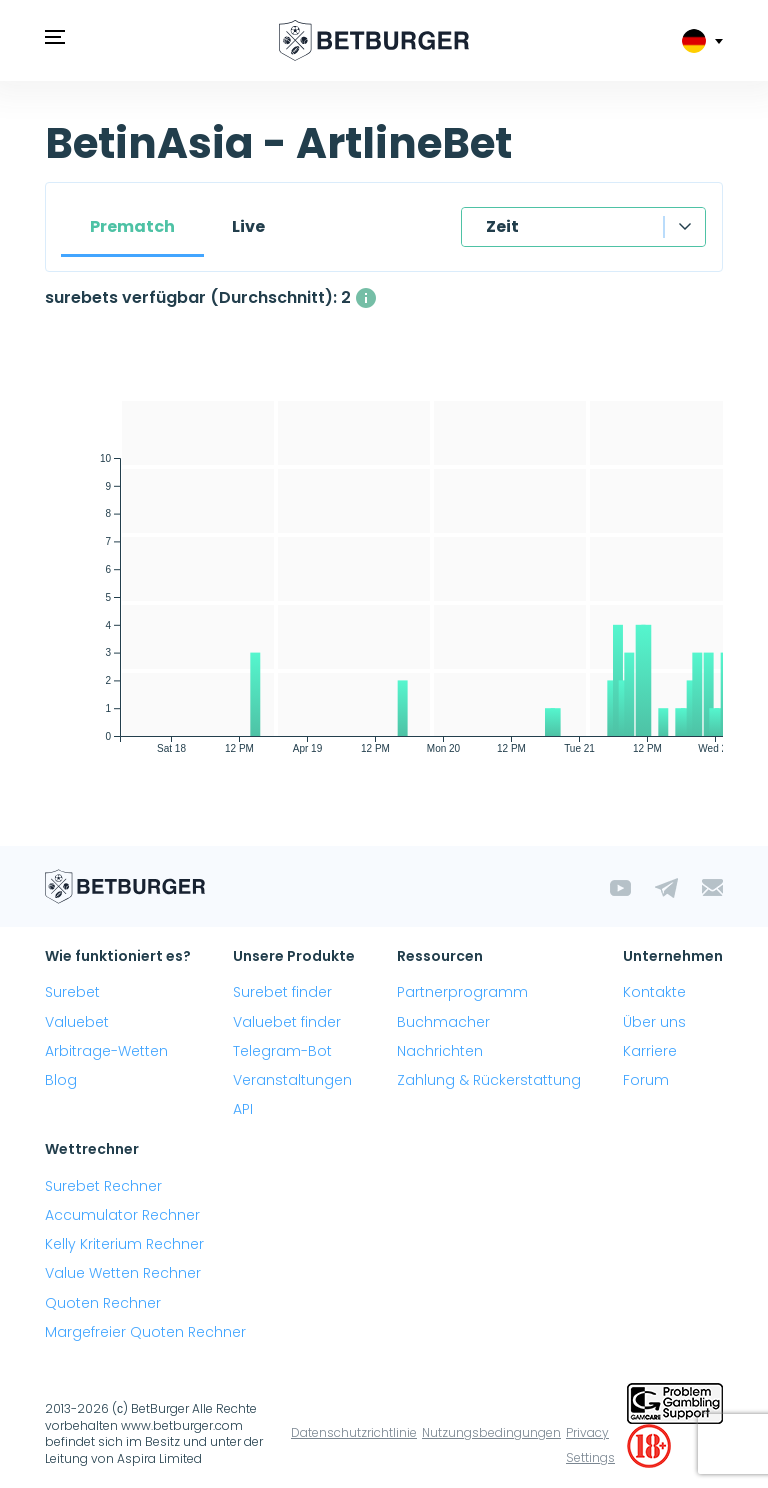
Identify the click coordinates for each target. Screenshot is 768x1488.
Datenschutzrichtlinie (354, 1432)
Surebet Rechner (103, 1186)
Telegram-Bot (282, 1051)
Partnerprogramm (462, 992)
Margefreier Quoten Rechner (145, 1332)
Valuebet (77, 1022)
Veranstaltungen (292, 1080)
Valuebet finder (287, 1022)
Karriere (650, 1051)
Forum (646, 1080)
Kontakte (654, 992)
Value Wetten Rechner (123, 1273)
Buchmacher (443, 1022)
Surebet (72, 992)
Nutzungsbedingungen (491, 1432)
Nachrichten (440, 1051)
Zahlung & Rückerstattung (489, 1080)
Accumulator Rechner (122, 1215)
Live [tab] (248, 226)
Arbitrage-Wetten (106, 1051)
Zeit (502, 226)
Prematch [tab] (132, 226)
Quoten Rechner (103, 1303)
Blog (61, 1080)
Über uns (654, 1022)
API (243, 1109)
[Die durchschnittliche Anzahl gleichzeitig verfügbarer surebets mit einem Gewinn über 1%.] (366, 298)
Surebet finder (282, 992)
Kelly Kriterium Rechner (124, 1244)
